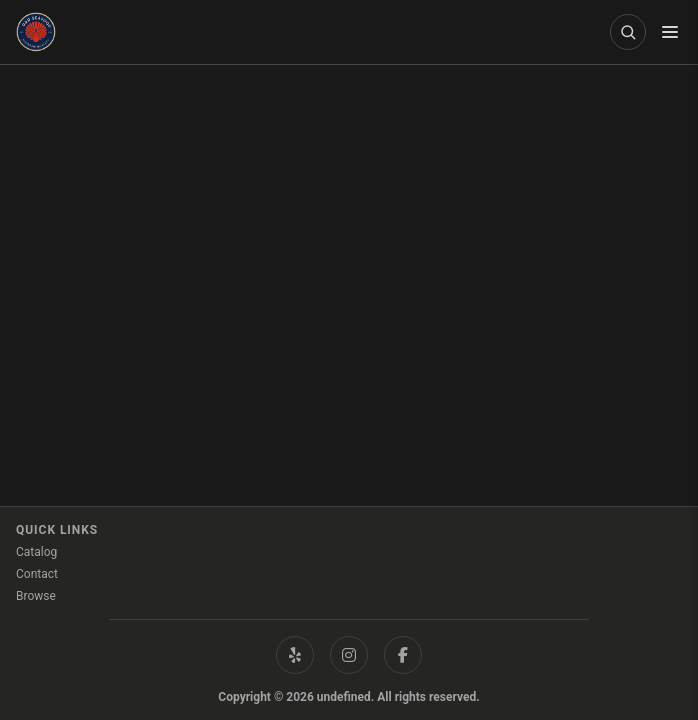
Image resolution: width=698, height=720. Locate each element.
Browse (36, 596)
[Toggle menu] (670, 32)
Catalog (36, 552)
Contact (37, 574)
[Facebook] (403, 655)
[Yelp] (295, 655)
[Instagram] (349, 655)
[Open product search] (628, 32)
